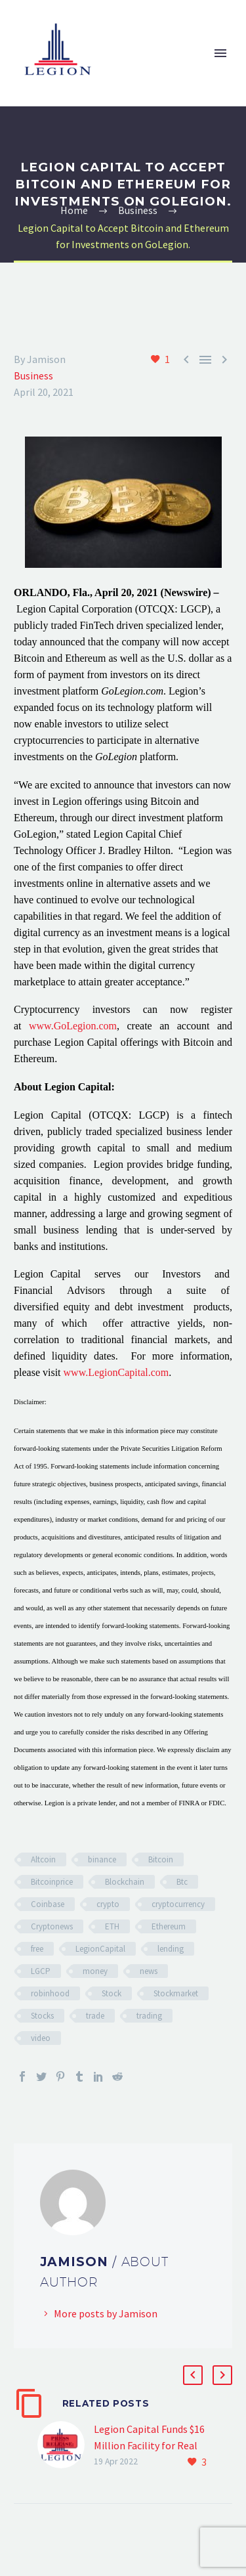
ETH (112, 1926)
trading (149, 2015)
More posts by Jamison (105, 2313)
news (148, 1971)
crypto (107, 1904)
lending (170, 1948)
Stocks (42, 2015)
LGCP (41, 1971)
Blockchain (124, 1881)
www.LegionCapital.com (116, 1372)
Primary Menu (220, 53)
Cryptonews (52, 1926)
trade (95, 2015)
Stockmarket (176, 1993)
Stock (111, 1993)
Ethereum (169, 1926)
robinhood (50, 1993)
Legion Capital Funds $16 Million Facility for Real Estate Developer (149, 2445)
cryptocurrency (178, 1904)
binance (102, 1859)
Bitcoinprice (52, 1881)
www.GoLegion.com (73, 1025)
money (95, 1971)
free (37, 1948)
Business (33, 375)
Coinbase (47, 1904)
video (41, 2038)
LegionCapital (100, 1948)
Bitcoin (160, 1859)
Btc (182, 1881)
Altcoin (43, 1859)
